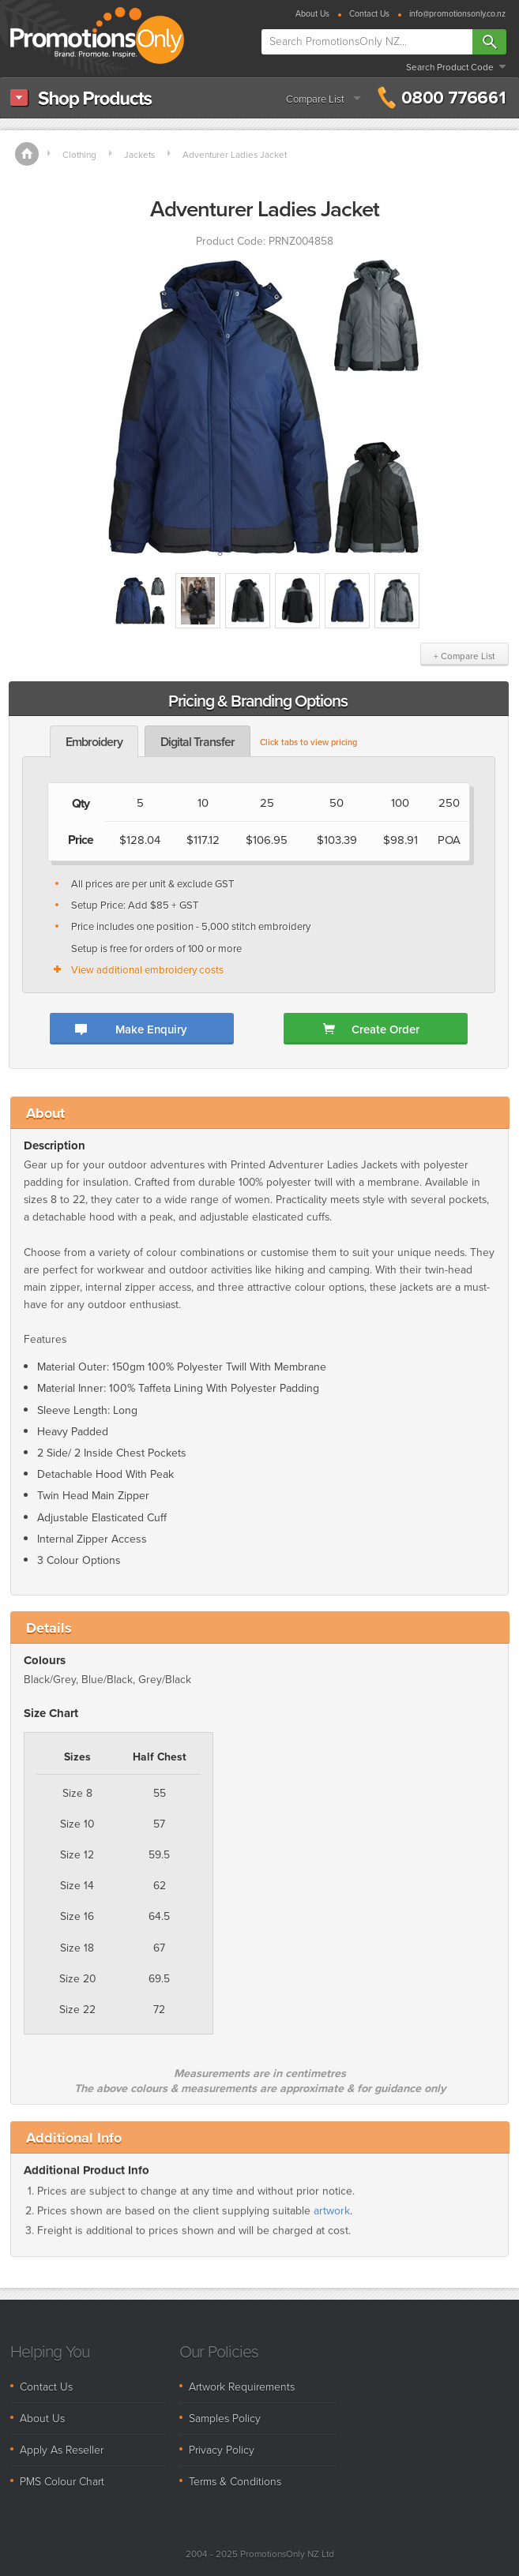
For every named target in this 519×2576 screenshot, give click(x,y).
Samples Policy (225, 2418)
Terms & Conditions (235, 2481)
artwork (332, 2224)
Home (27, 154)
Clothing (79, 155)
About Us (312, 14)
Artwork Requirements (242, 2387)
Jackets (139, 155)
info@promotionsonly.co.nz (457, 14)
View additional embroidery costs (147, 969)
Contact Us (369, 14)
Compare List (315, 99)
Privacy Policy (221, 2450)
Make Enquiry (150, 1029)
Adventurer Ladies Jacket (234, 155)
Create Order (385, 1029)
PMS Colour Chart (62, 2481)
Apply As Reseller (61, 2450)
